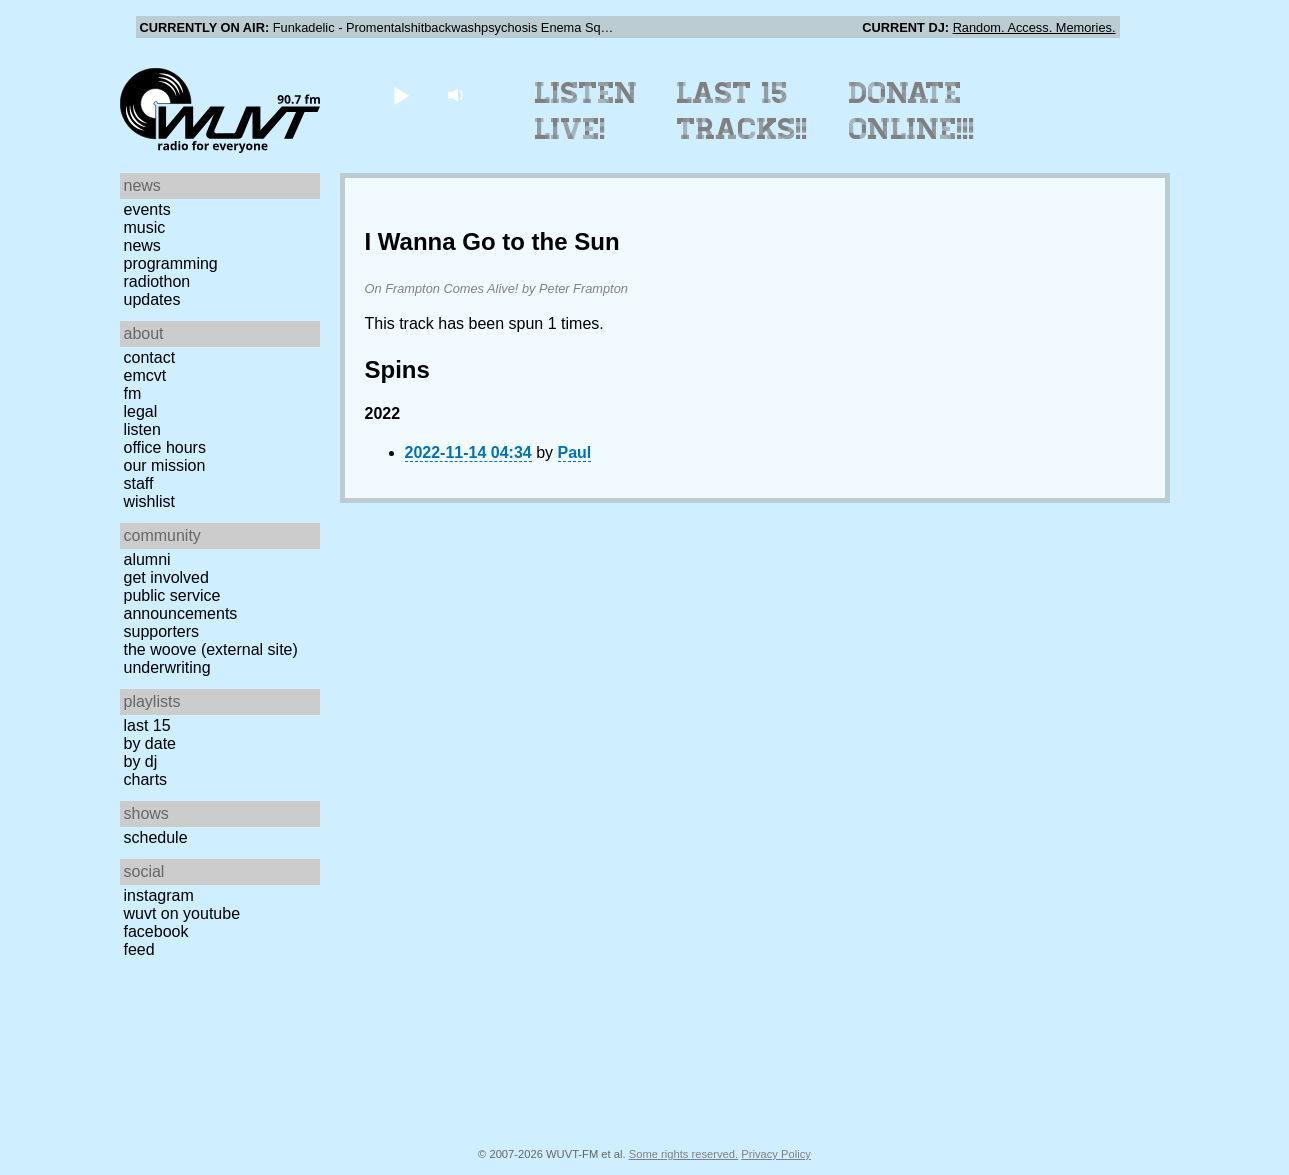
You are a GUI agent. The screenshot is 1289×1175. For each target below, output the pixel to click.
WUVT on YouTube (182, 913)
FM (133, 393)
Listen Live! (586, 111)
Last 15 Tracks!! (742, 111)
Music (145, 227)
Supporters (162, 631)
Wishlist (150, 501)
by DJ (141, 761)
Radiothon (157, 281)
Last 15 (147, 725)
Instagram (159, 895)
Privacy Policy (776, 1154)
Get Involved (166, 577)
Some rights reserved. (683, 1154)
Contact (150, 357)
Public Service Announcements (181, 604)
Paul (575, 452)
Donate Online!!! (912, 111)
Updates (152, 299)
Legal (141, 411)
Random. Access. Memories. (1034, 27)
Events (147, 209)
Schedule (156, 837)
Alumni (147, 559)
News (142, 245)
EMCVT (145, 375)
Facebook (156, 931)
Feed (139, 949)
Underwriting (167, 667)
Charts (146, 779)
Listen (142, 429)
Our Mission (165, 465)
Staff (139, 483)
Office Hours (165, 447)
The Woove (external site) (211, 649)
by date (150, 743)
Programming (171, 263)
